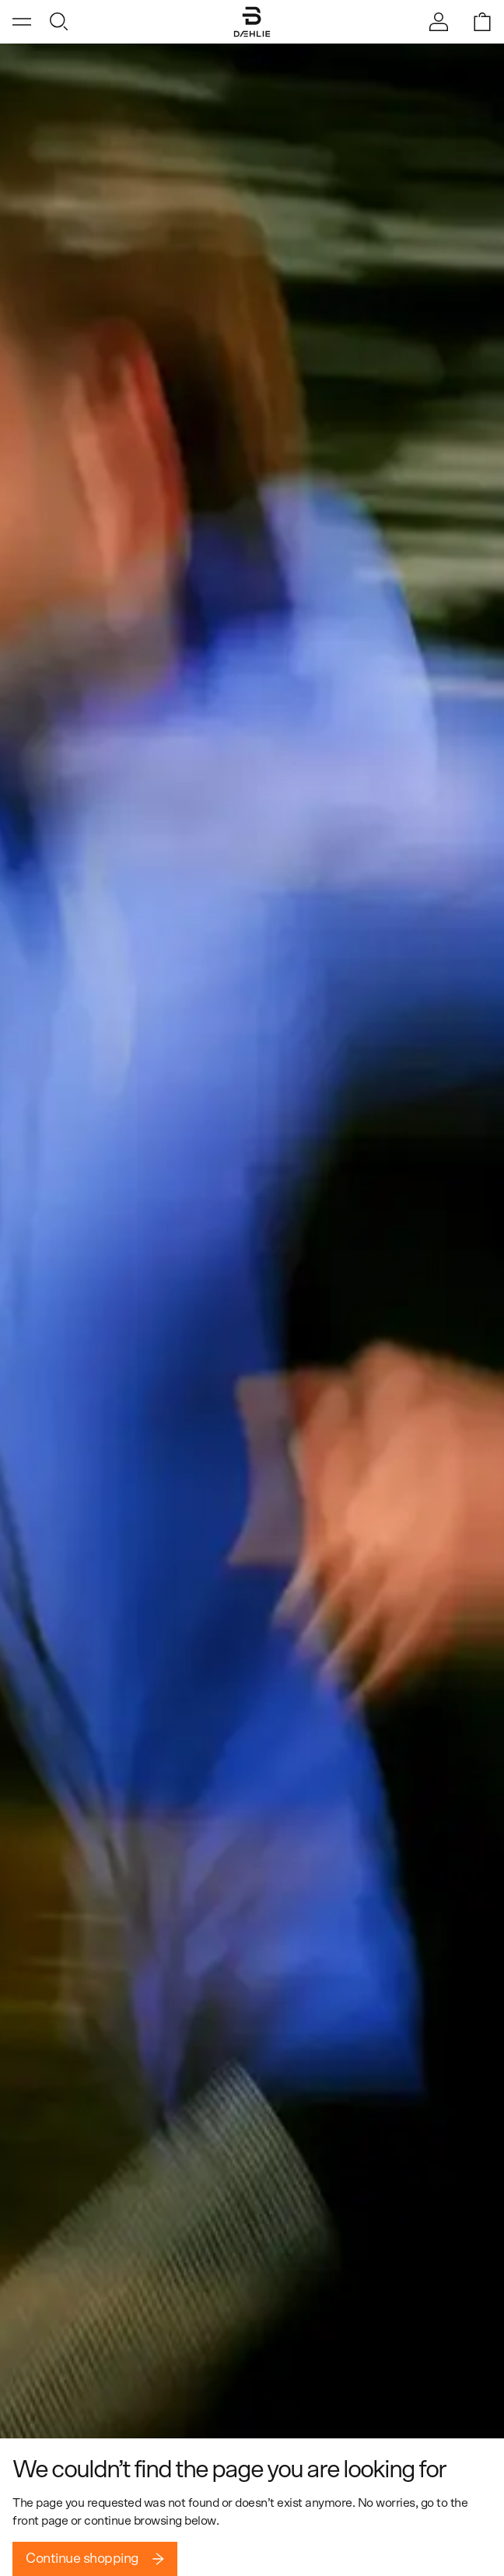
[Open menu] (21, 21)
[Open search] (59, 21)
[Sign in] (438, 21)
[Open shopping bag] (482, 21)
